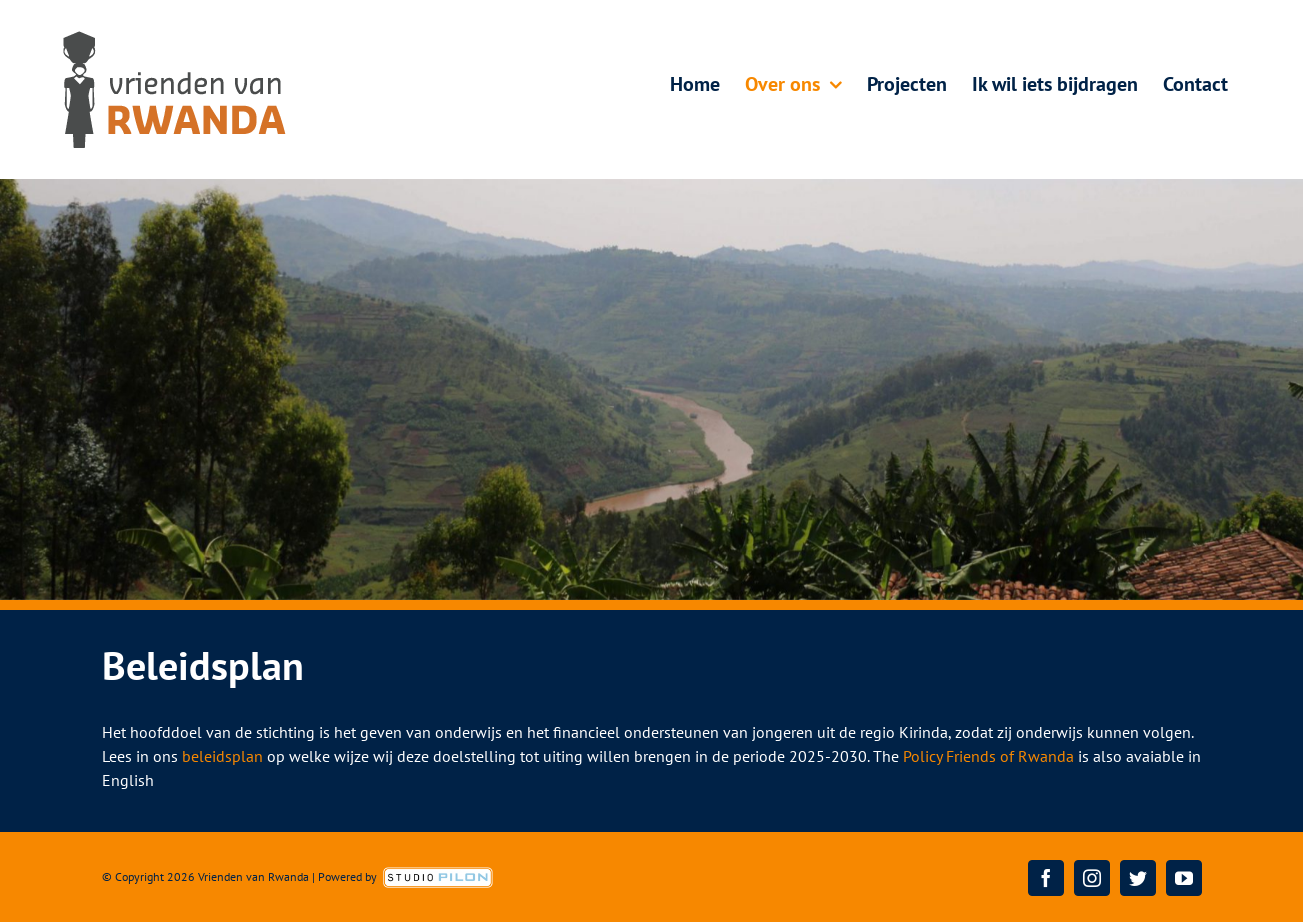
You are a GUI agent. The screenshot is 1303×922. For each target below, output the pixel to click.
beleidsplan (222, 756)
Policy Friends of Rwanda (988, 756)
